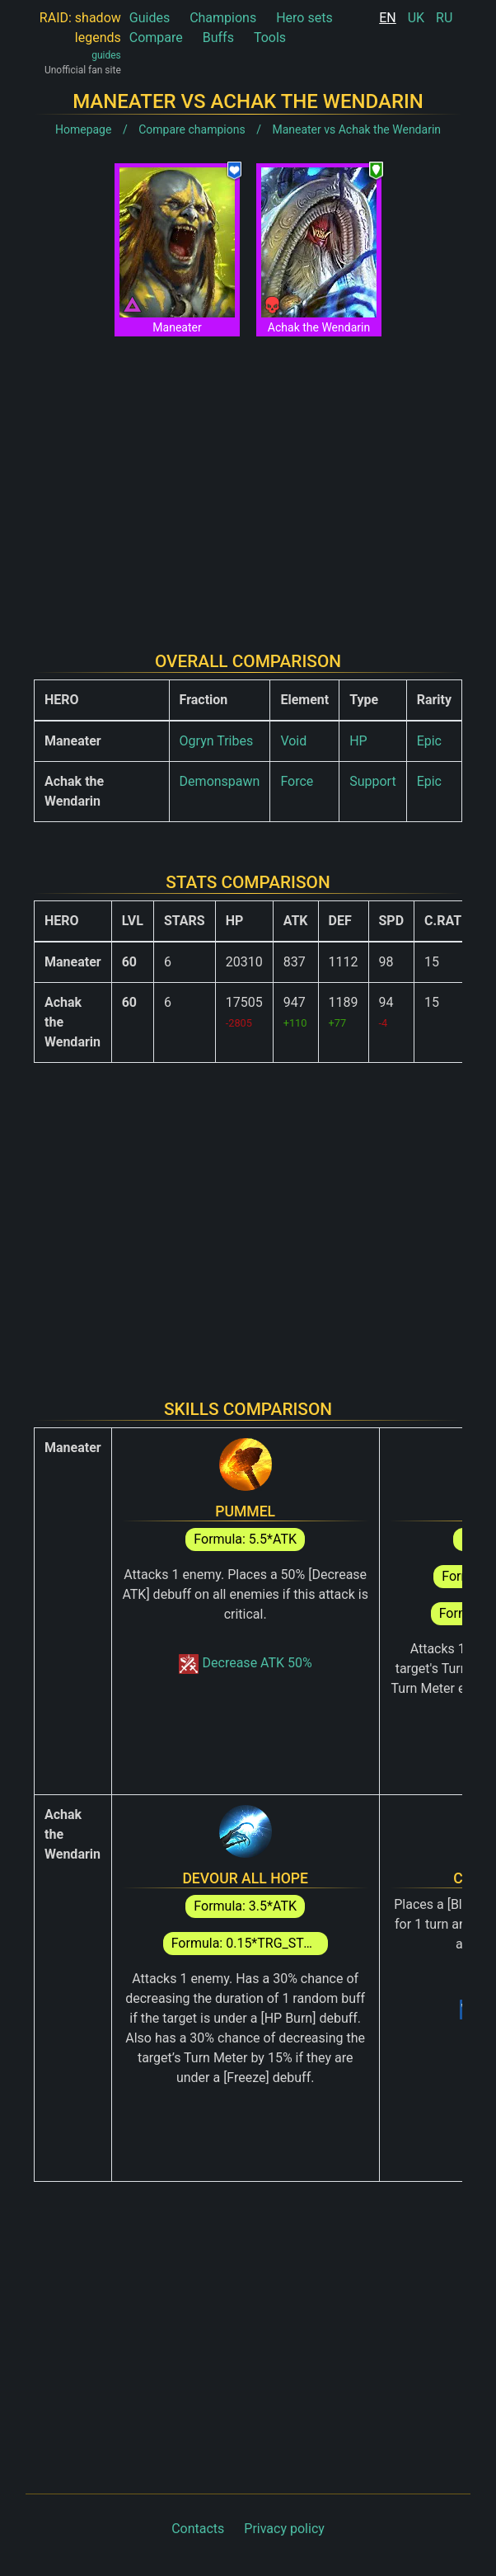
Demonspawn (220, 781)
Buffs (218, 37)
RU (444, 18)
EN (387, 18)
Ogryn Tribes (217, 741)
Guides (149, 18)
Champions (223, 18)
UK (416, 18)
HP (358, 741)
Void (293, 741)
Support (372, 781)
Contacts (197, 2528)
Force (296, 781)
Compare (156, 37)
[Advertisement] (248, 480)
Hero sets (304, 18)
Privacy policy (284, 2528)
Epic (429, 741)
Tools (270, 37)
